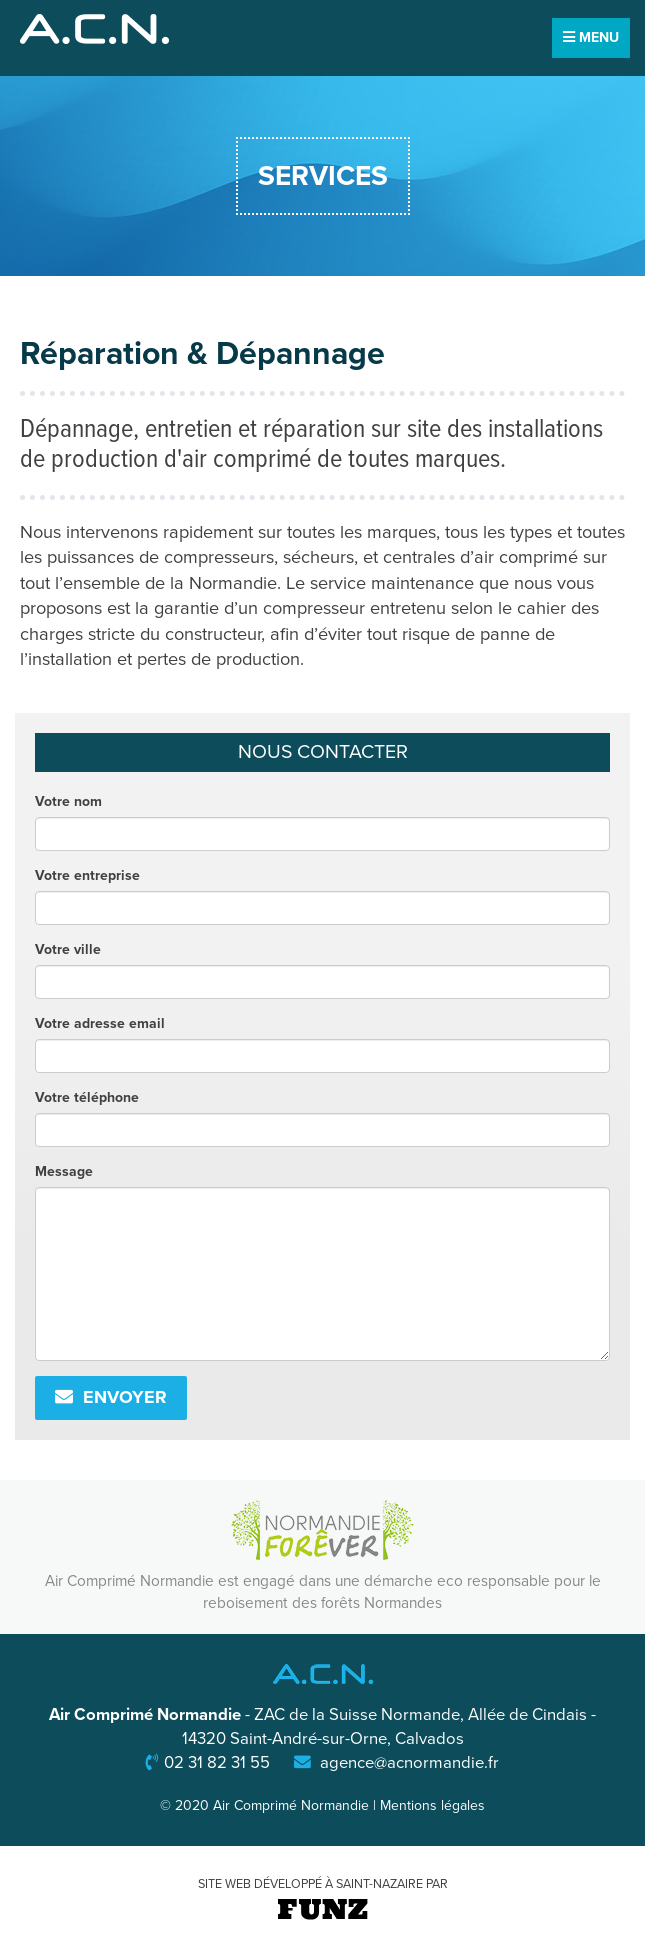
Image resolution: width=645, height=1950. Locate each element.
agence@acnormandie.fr (409, 1763)
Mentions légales (432, 1805)
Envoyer (111, 1397)
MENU (591, 37)
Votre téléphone (87, 1097)
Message (64, 1171)
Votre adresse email (100, 1023)
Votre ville (68, 949)
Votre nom (68, 801)
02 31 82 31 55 (217, 1763)
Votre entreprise (87, 875)
